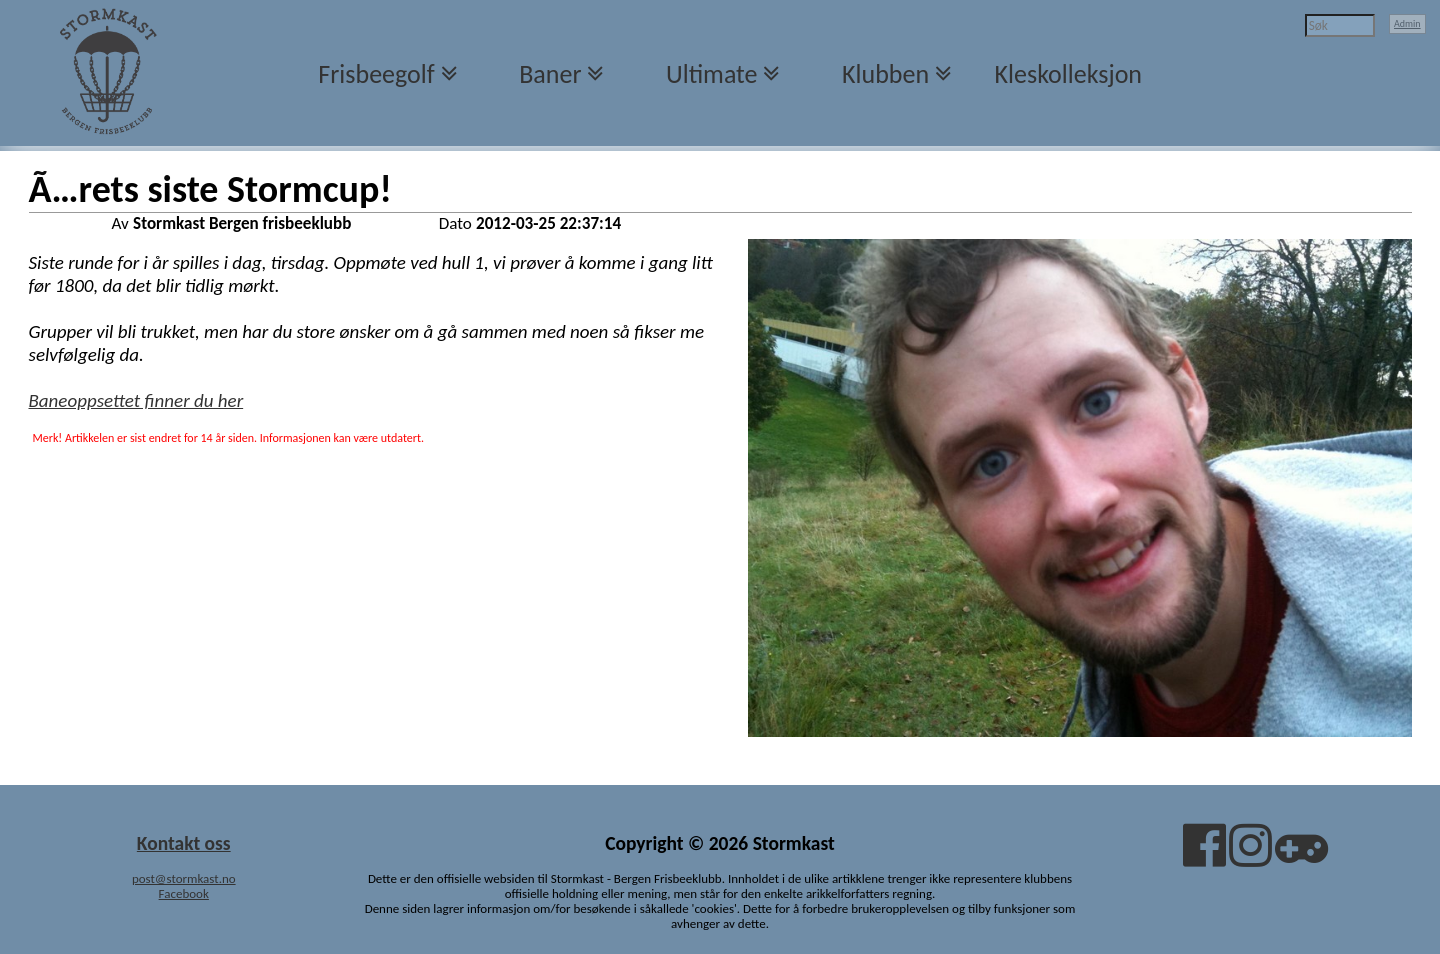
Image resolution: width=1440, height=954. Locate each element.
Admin (1407, 23)
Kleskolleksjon (1068, 74)
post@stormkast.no (184, 878)
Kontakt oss (184, 843)
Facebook (184, 893)
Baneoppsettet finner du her (136, 400)
